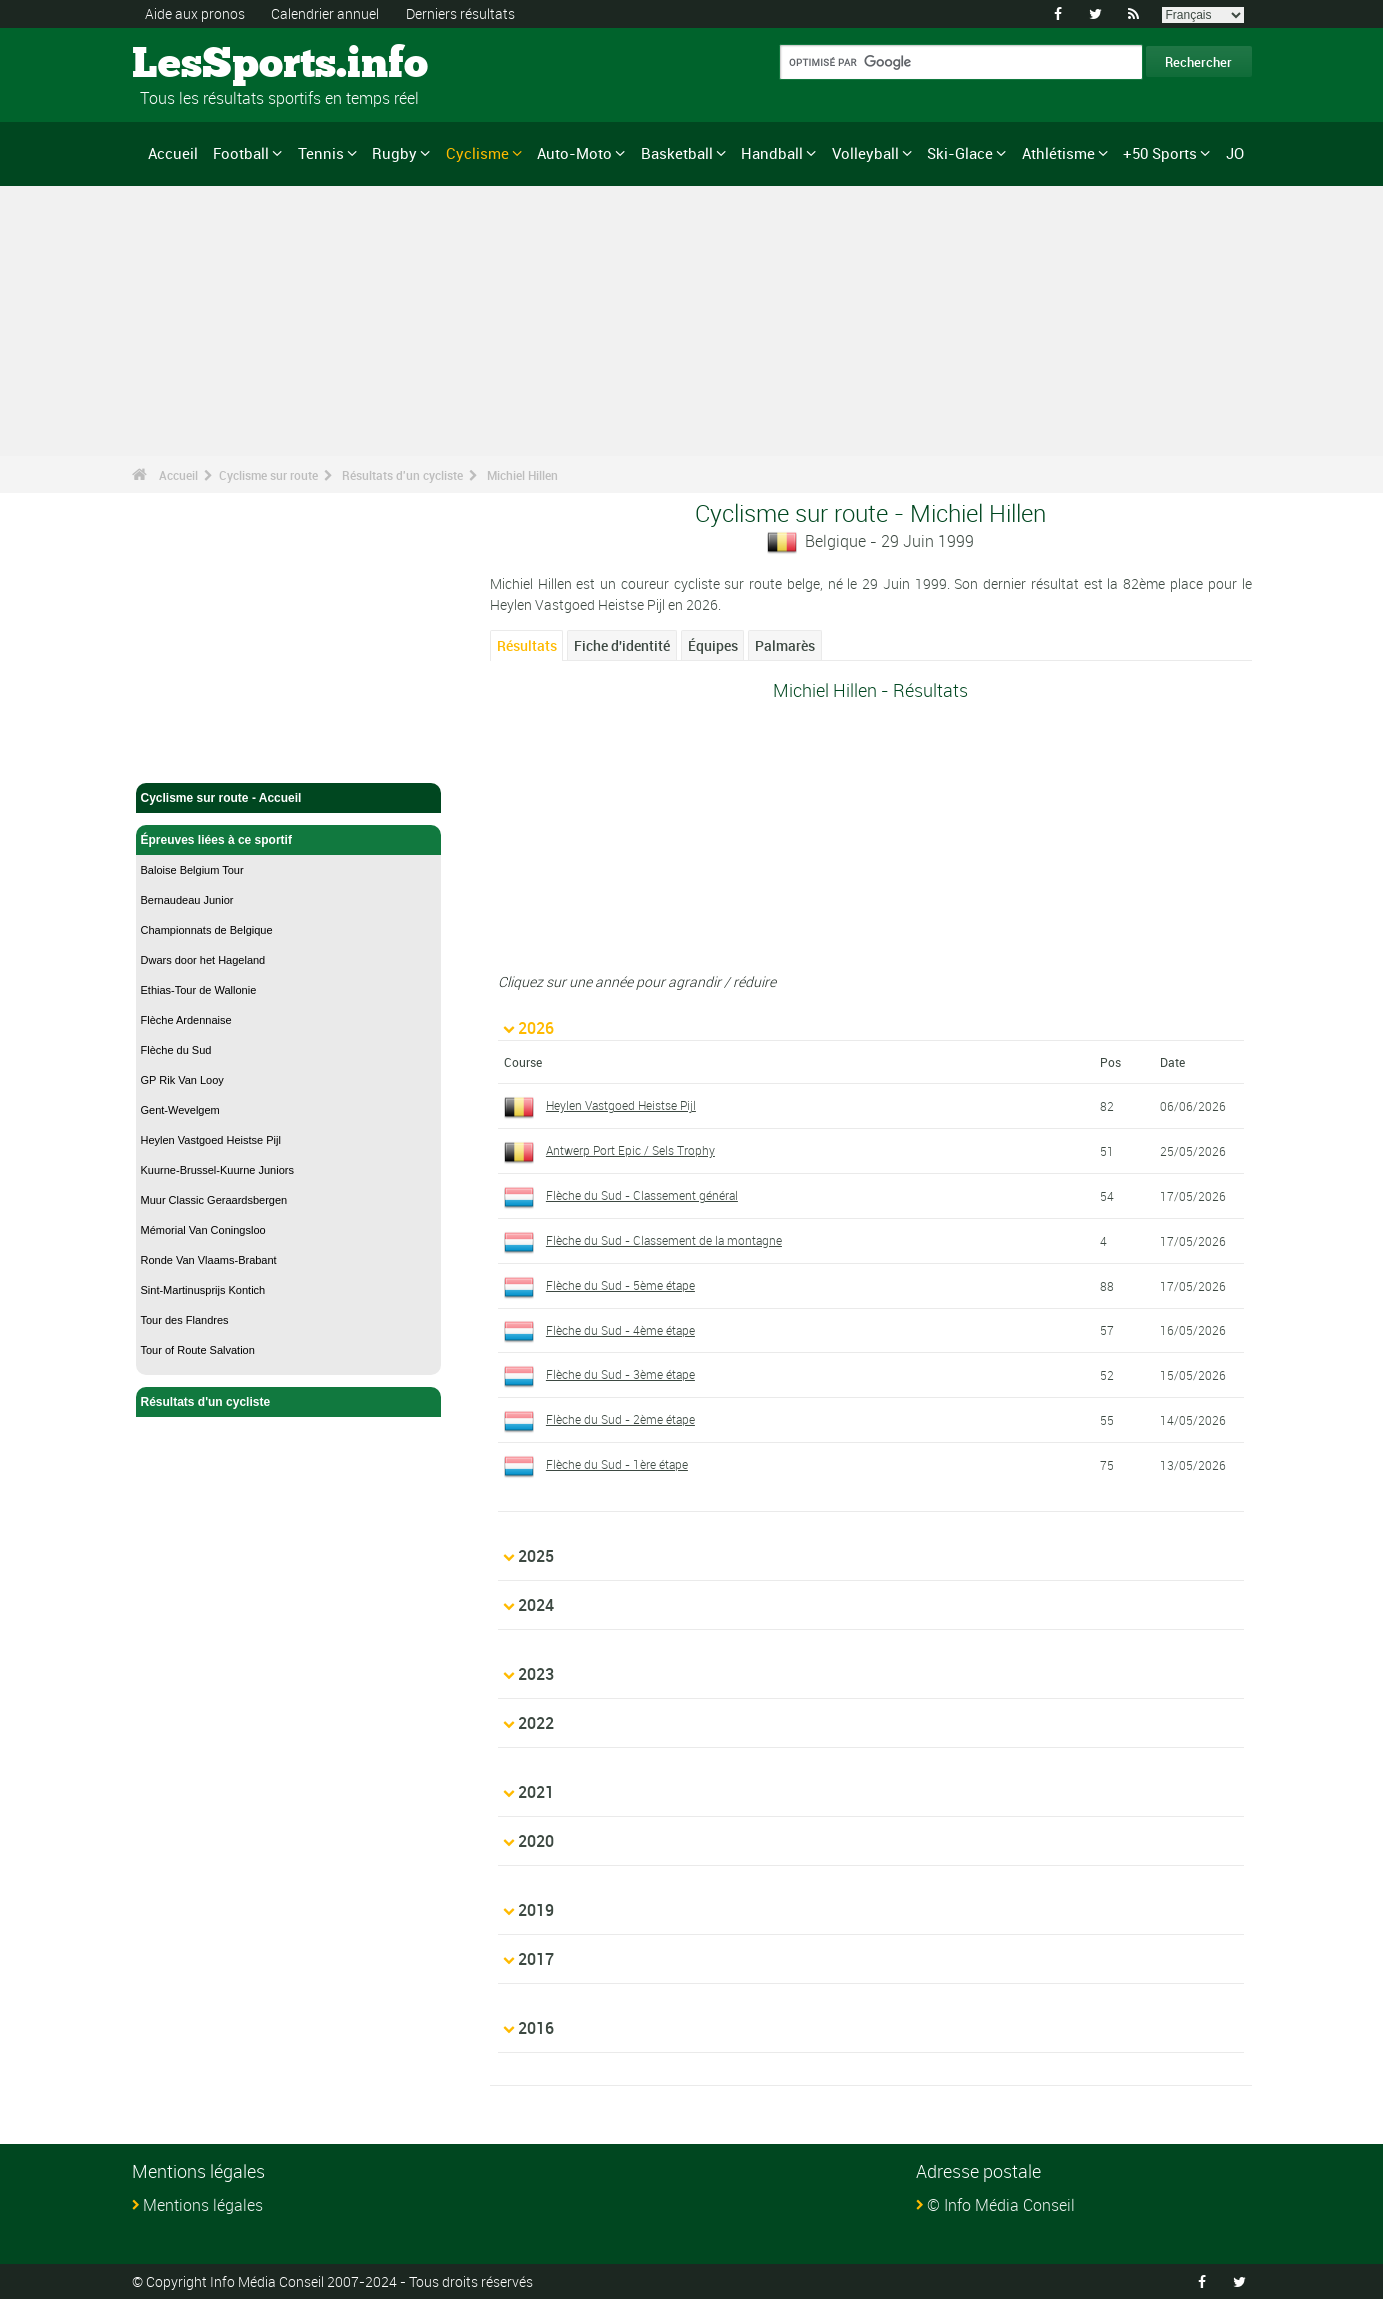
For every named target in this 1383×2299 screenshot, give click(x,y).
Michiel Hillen (522, 475)
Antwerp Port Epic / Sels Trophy (630, 1150)
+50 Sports (1160, 153)
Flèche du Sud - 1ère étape (617, 1464)
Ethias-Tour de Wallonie (199, 990)
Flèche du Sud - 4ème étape (620, 1330)
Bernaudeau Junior (187, 900)
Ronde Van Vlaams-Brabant (209, 1260)
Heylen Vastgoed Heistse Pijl (211, 1140)
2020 (536, 1841)
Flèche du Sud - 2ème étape (620, 1419)
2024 (536, 1605)
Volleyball (865, 153)
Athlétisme (1058, 153)
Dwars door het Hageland (203, 960)
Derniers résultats (460, 13)
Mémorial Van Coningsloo (203, 1230)
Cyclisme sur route (268, 475)
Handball (772, 153)
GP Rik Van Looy (182, 1080)
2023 (536, 1674)
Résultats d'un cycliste (402, 475)
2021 (536, 1792)
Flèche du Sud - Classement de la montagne (664, 1240)
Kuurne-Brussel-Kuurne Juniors (217, 1170)
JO (1235, 153)
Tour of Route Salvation (198, 1350)
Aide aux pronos (195, 13)
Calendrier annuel (325, 13)
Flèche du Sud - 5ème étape (620, 1285)
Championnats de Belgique (207, 930)
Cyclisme (477, 153)
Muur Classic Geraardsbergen (214, 1200)
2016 (536, 2028)
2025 (536, 1556)
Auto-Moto (574, 153)
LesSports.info (207, 65)
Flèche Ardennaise (186, 1020)
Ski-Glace (960, 153)
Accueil (173, 153)
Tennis (321, 153)
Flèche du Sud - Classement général (642, 1195)
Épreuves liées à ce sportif (289, 840)
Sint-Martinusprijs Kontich (203, 1290)
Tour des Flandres (185, 1320)
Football (241, 153)
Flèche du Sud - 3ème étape (620, 1374)
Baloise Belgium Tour (192, 870)
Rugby (394, 153)
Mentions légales (203, 2205)
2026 (536, 1028)
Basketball (677, 153)
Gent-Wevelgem (180, 1110)
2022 (536, 1723)
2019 (536, 1910)
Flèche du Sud (176, 1050)
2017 (536, 1959)
